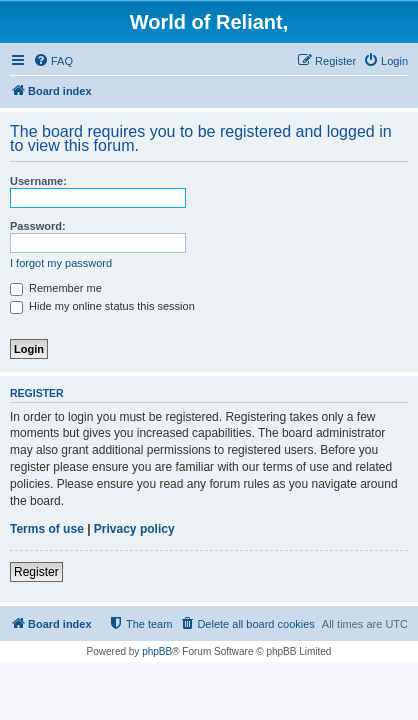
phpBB (157, 651)
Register (36, 572)
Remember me (56, 288)
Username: (38, 181)
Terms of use (47, 529)
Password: (38, 226)
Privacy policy (134, 529)
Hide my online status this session (102, 306)
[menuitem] (53, 61)
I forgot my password (61, 263)
